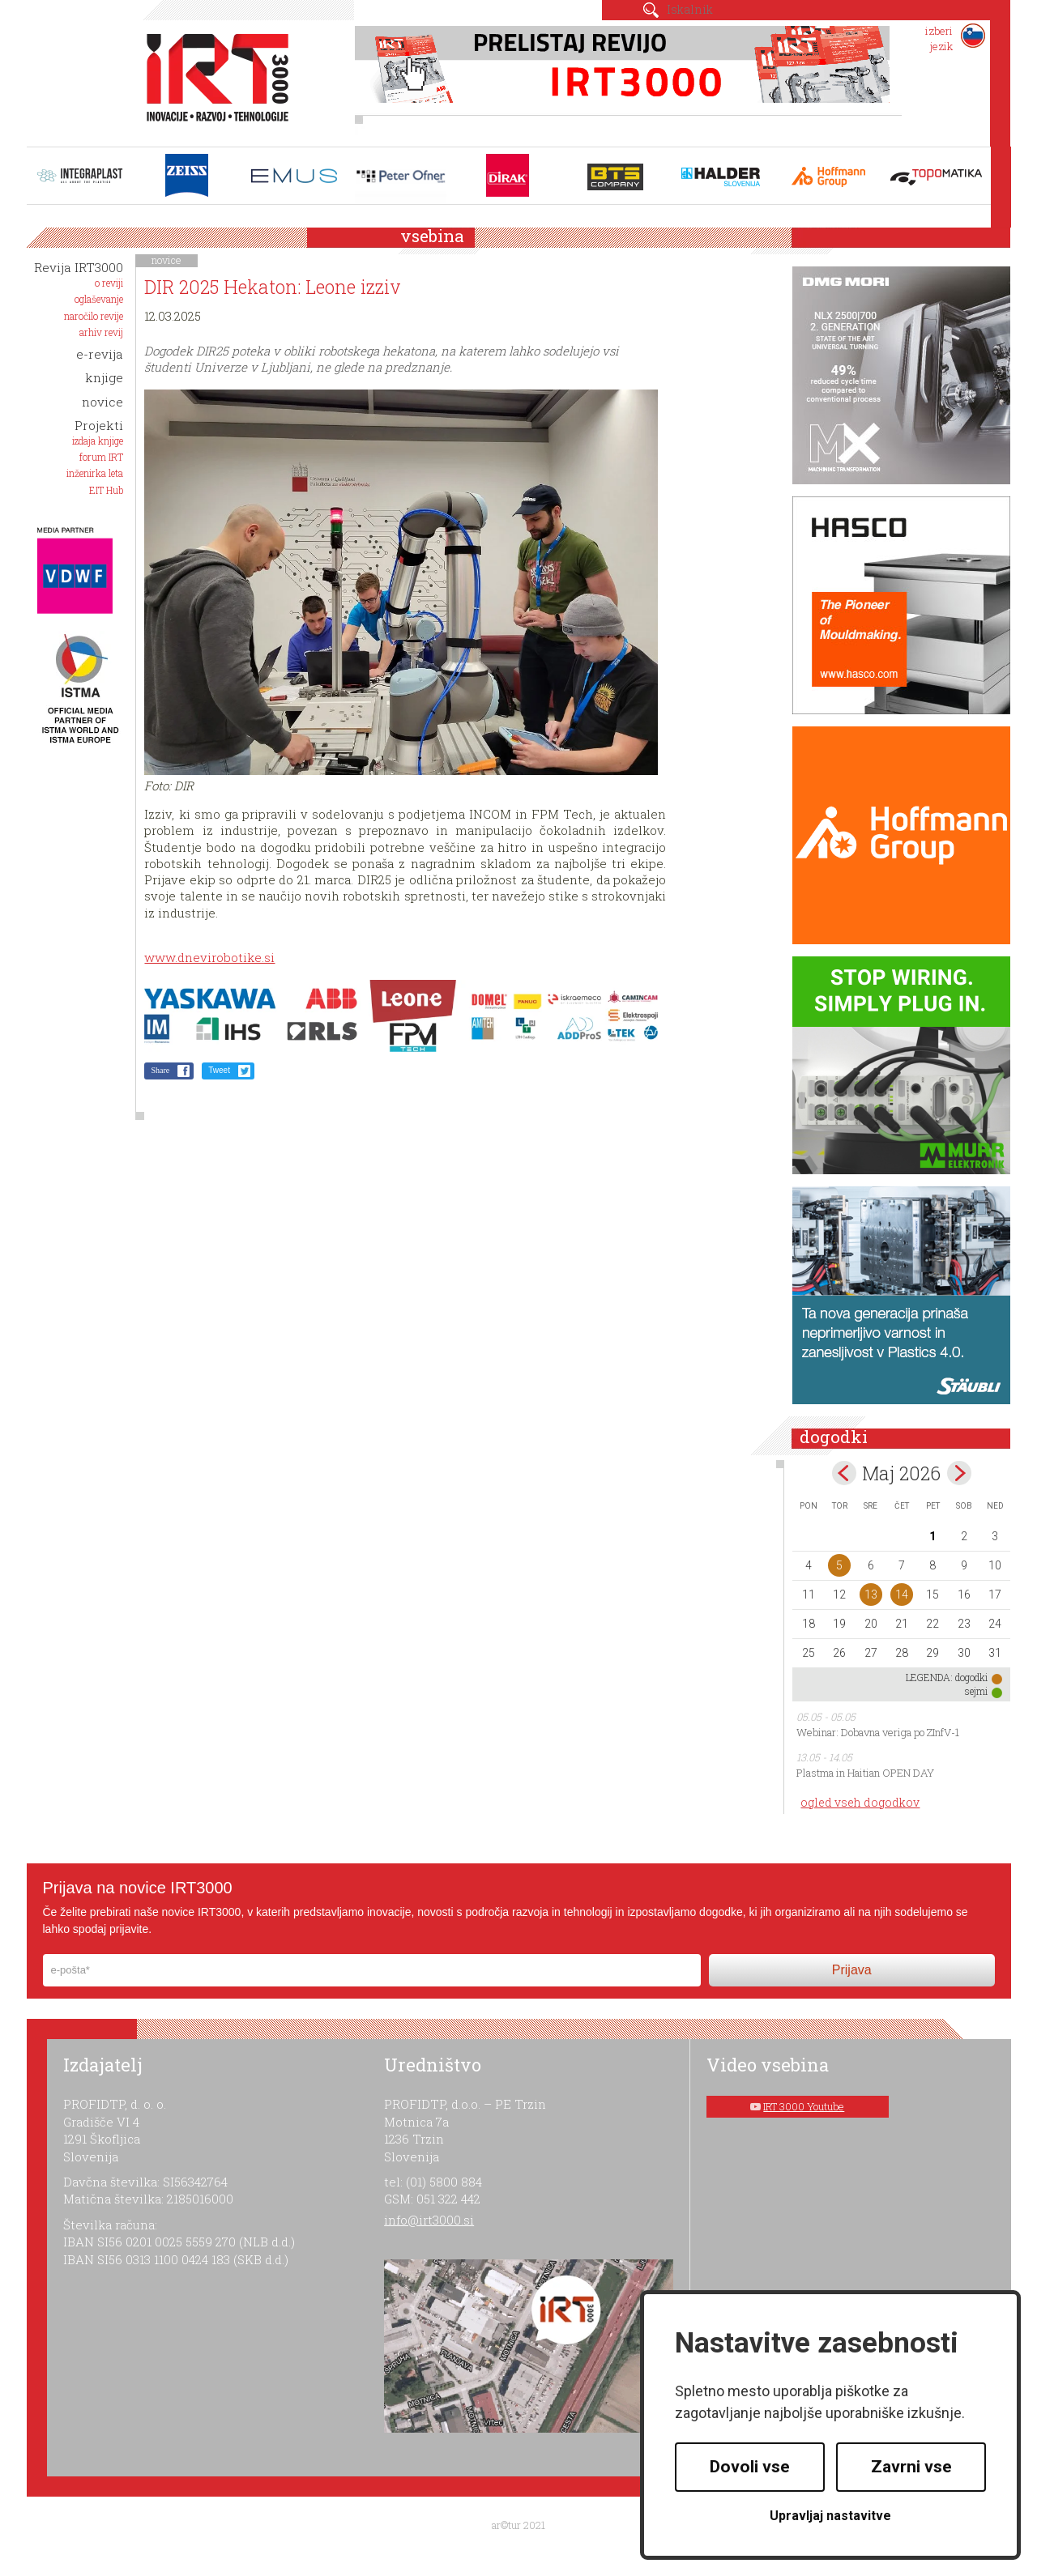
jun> (959, 1473)
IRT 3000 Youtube (803, 2106)
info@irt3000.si (429, 2220)
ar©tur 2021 (518, 2525)
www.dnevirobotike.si (209, 957)
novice (166, 259)
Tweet (219, 1070)
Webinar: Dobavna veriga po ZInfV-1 (877, 1732)
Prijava (852, 1970)
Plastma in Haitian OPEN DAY (865, 1772)
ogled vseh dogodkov (860, 1802)
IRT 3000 (211, 79)
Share (160, 1070)
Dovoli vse (750, 2466)
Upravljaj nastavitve (830, 2515)
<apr (844, 1473)
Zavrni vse (911, 2466)
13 (870, 1594)
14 (901, 1594)
